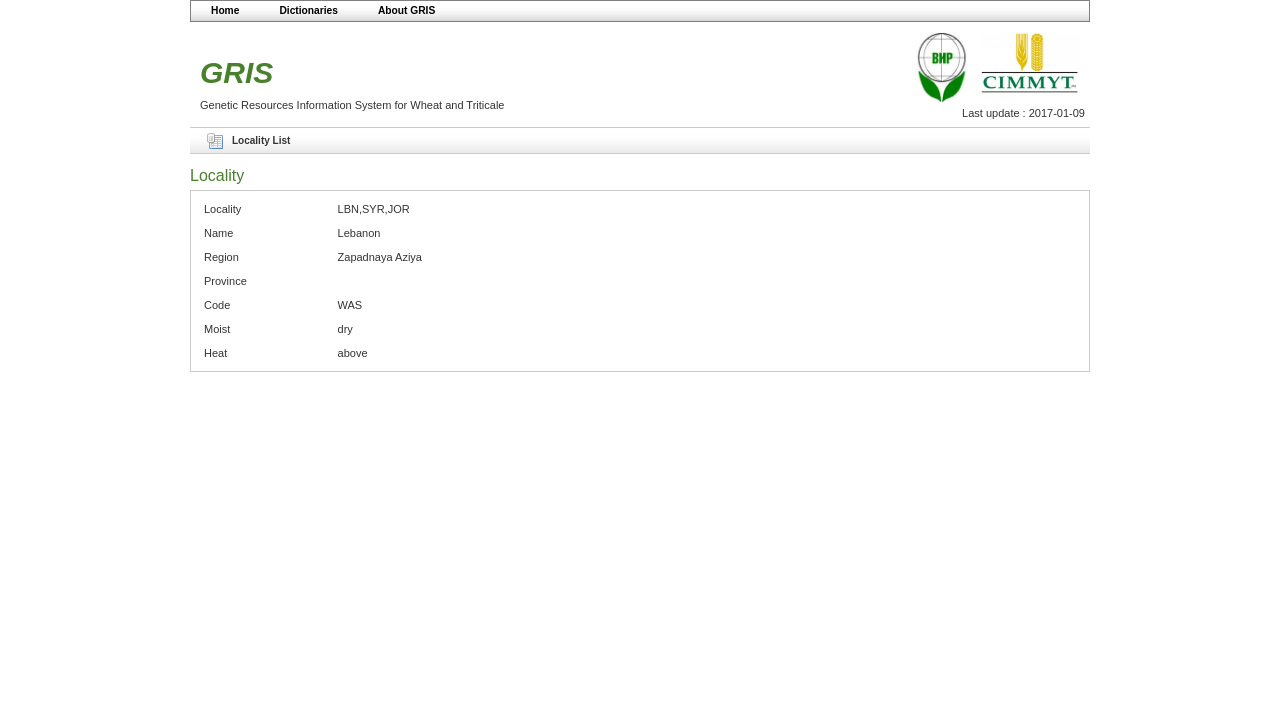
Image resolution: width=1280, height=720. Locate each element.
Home (225, 10)
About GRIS (406, 10)
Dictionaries (308, 10)
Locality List (261, 140)
